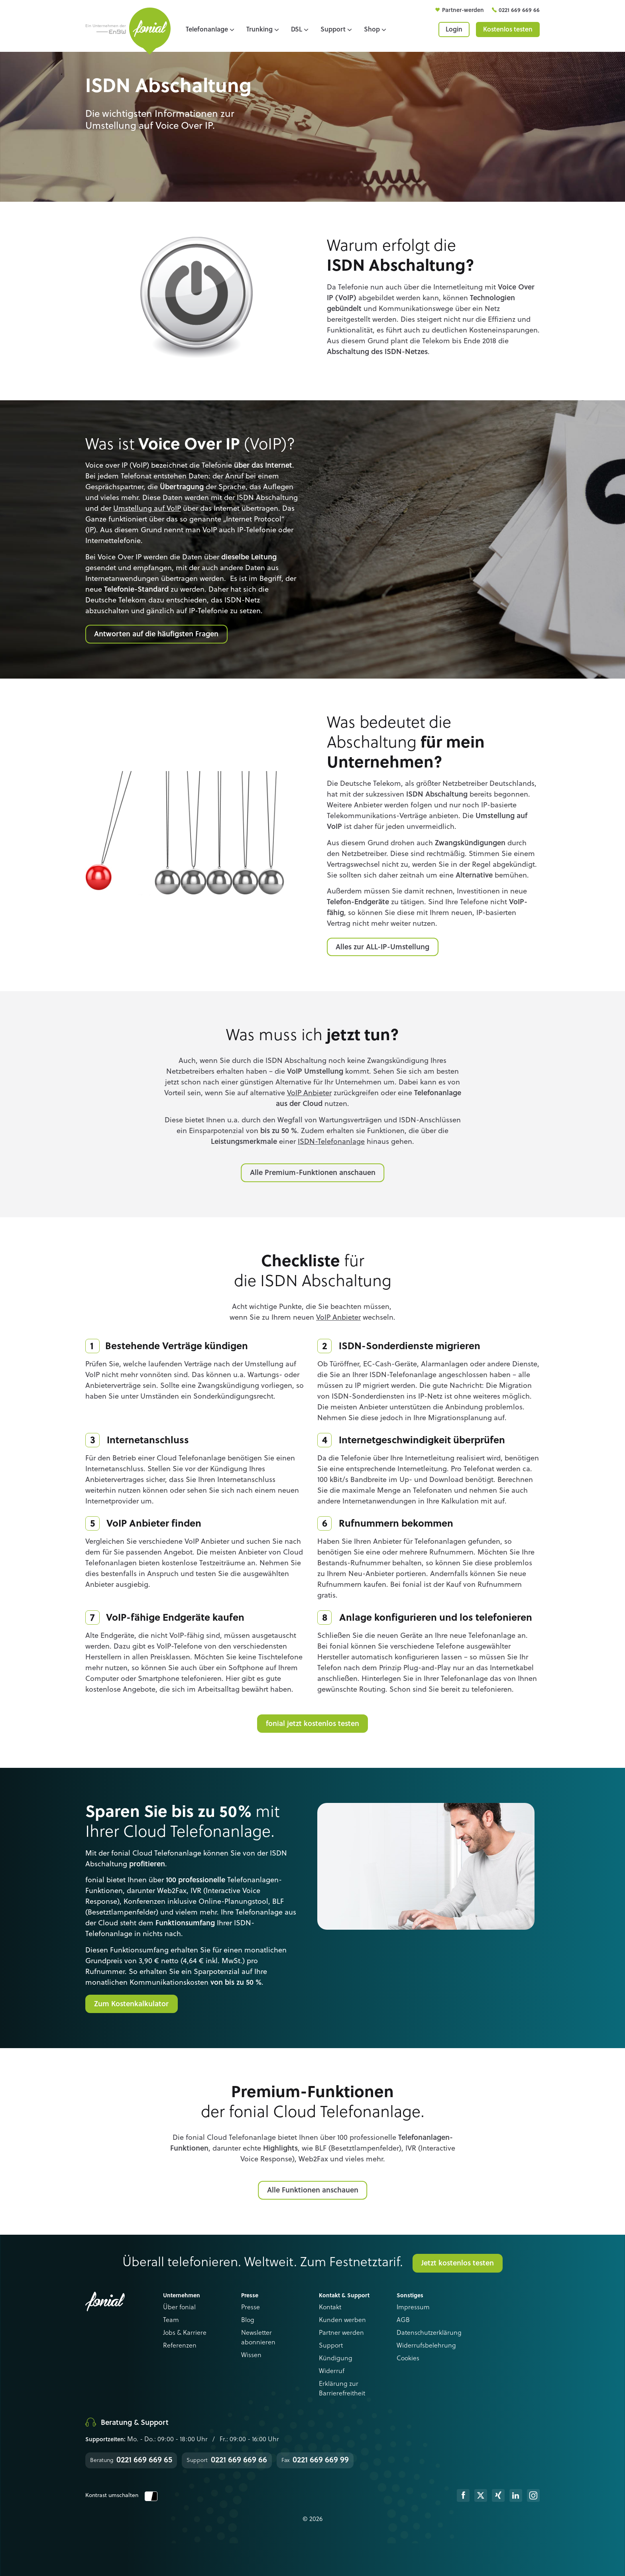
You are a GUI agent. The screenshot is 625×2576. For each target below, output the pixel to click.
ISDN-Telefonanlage (331, 1141)
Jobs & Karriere (184, 2333)
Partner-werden (463, 10)
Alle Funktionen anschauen (312, 2190)
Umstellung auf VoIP (147, 508)
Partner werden (341, 2333)
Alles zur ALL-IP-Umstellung (382, 947)
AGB (403, 2320)
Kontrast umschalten (121, 2495)
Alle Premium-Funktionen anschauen (312, 1173)
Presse (250, 2307)
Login (454, 30)
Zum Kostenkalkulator (131, 2004)
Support (331, 2346)
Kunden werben (342, 2320)
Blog (247, 2320)
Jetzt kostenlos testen (457, 2263)
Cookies (408, 2359)
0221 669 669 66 (519, 10)
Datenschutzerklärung (429, 2333)
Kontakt (330, 2307)
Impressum (413, 2307)
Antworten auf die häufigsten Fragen (156, 634)
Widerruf (331, 2371)
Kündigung (335, 2359)
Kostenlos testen (508, 30)
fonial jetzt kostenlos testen (312, 1724)
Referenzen (180, 2346)
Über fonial (179, 2307)
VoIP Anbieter (309, 1093)
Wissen (251, 2355)
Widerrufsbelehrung (426, 2346)
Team (171, 2320)
